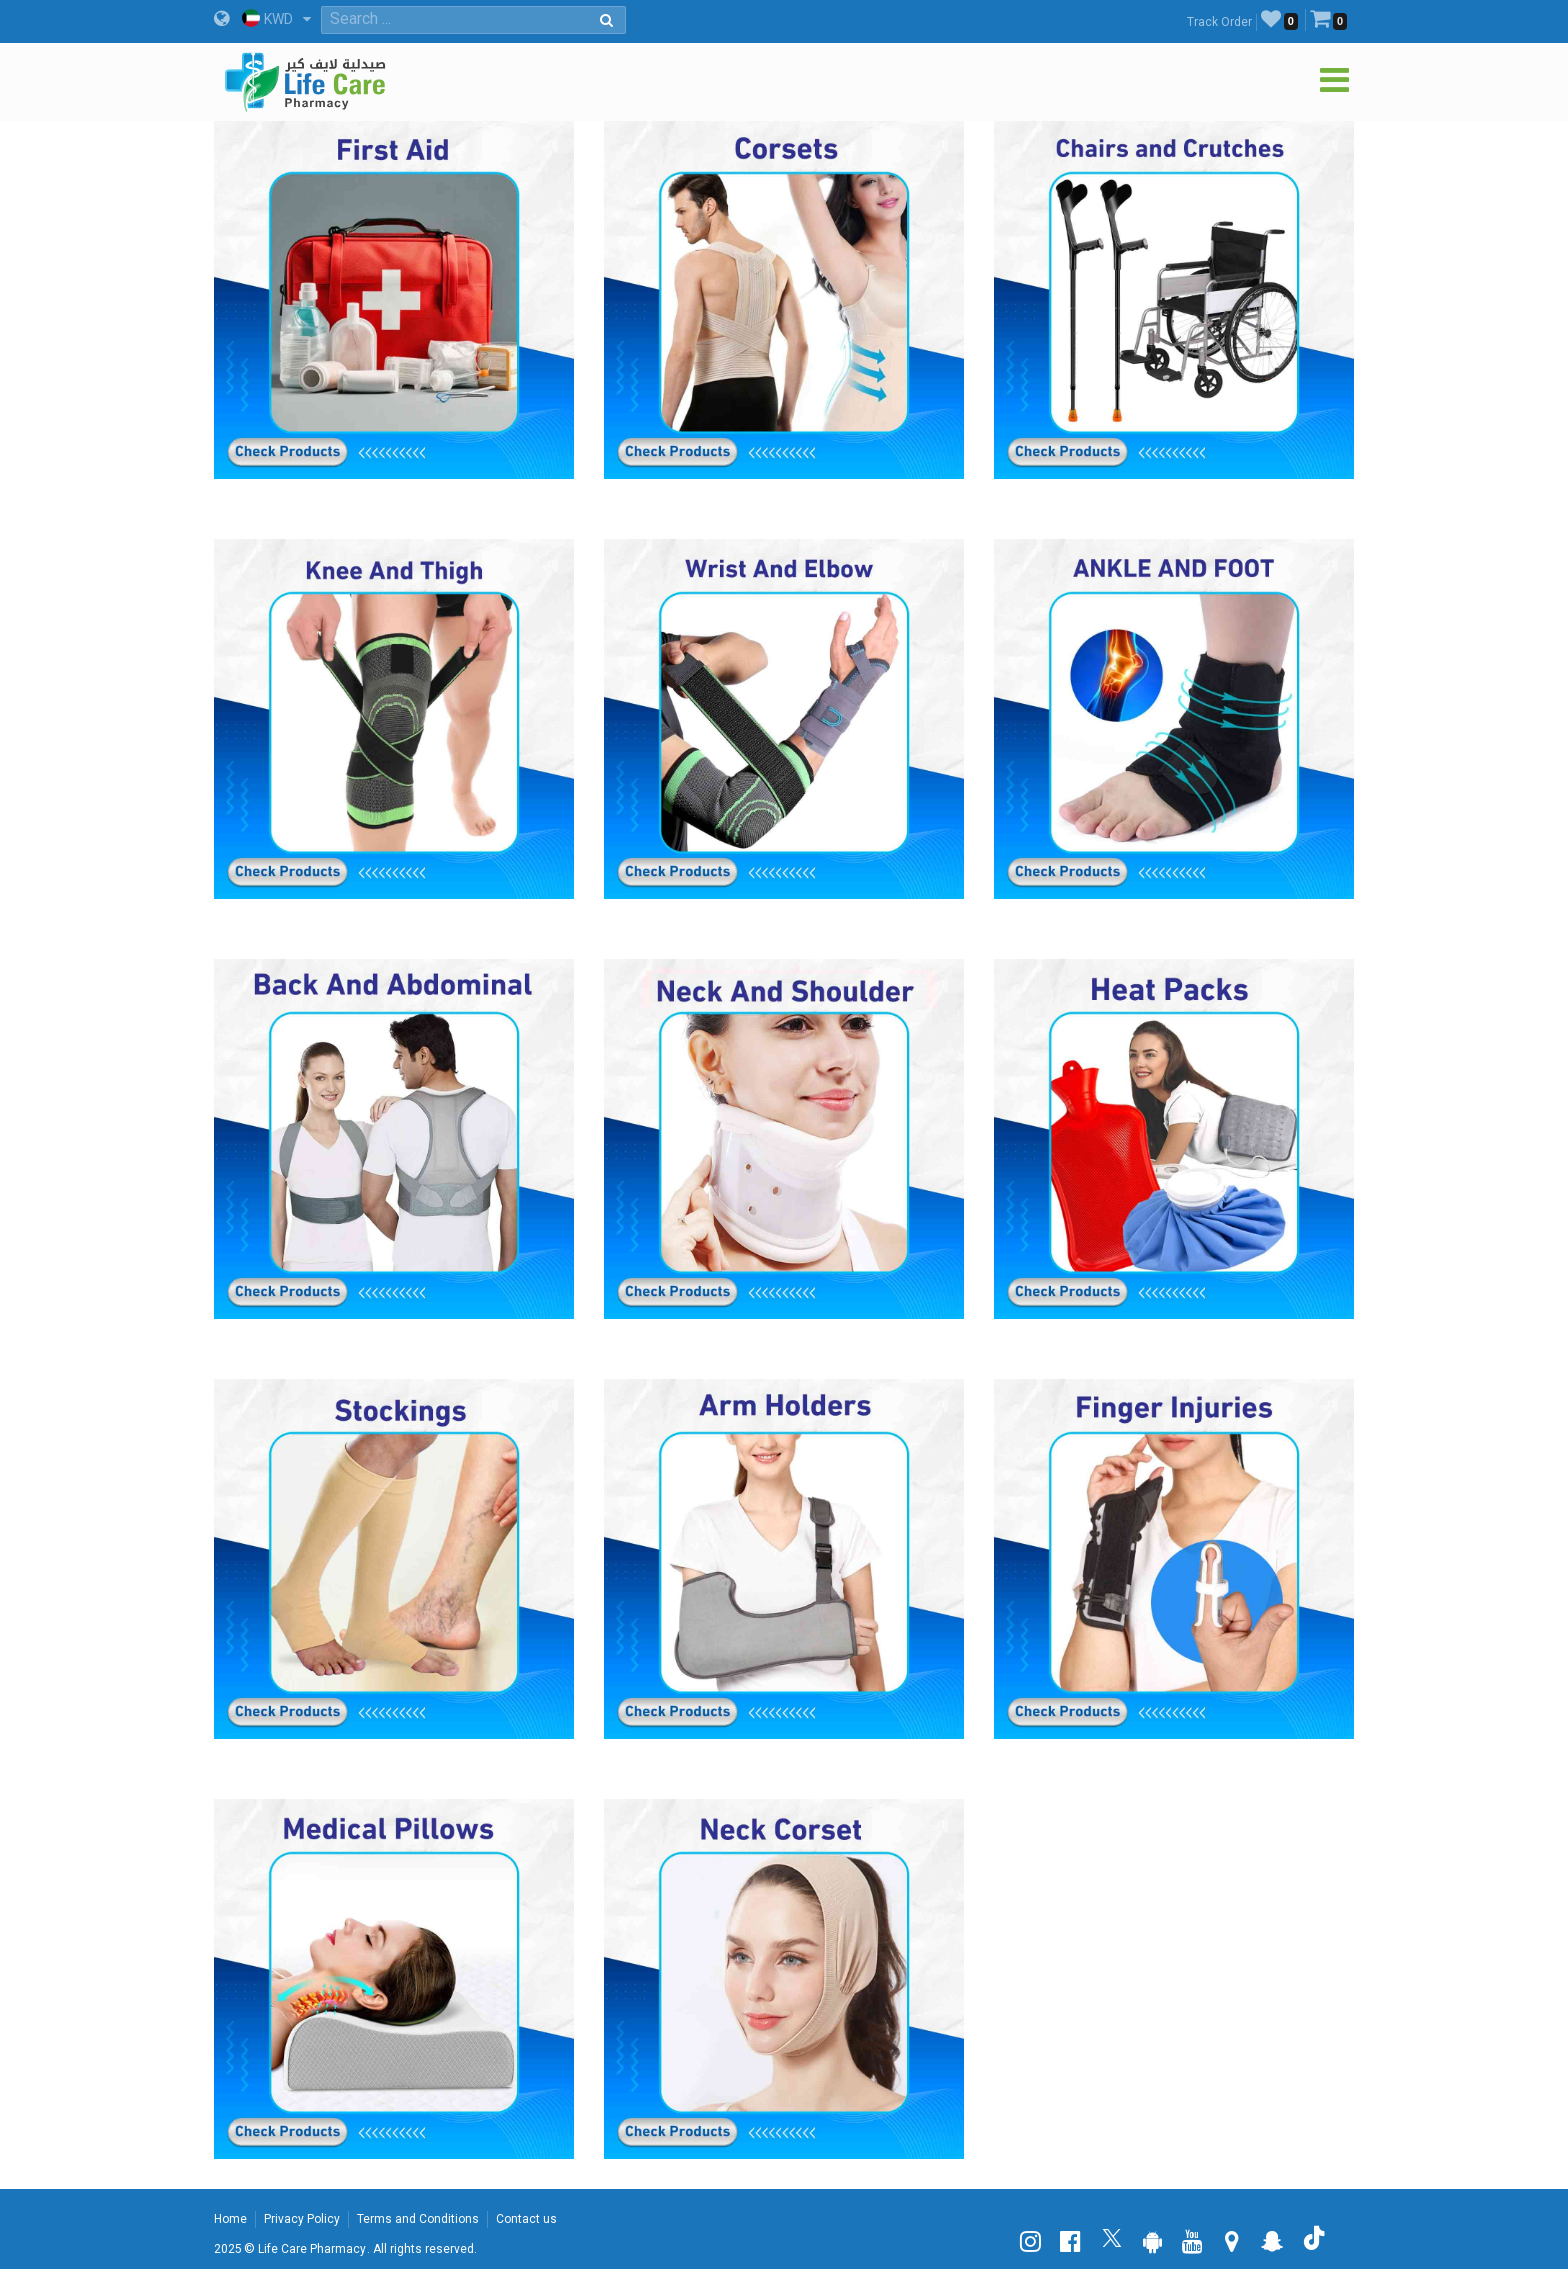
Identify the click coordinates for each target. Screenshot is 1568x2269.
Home (230, 2219)
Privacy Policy (302, 2219)
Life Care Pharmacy (312, 2249)
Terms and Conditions (418, 2219)
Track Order (1219, 22)
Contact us (526, 2219)
